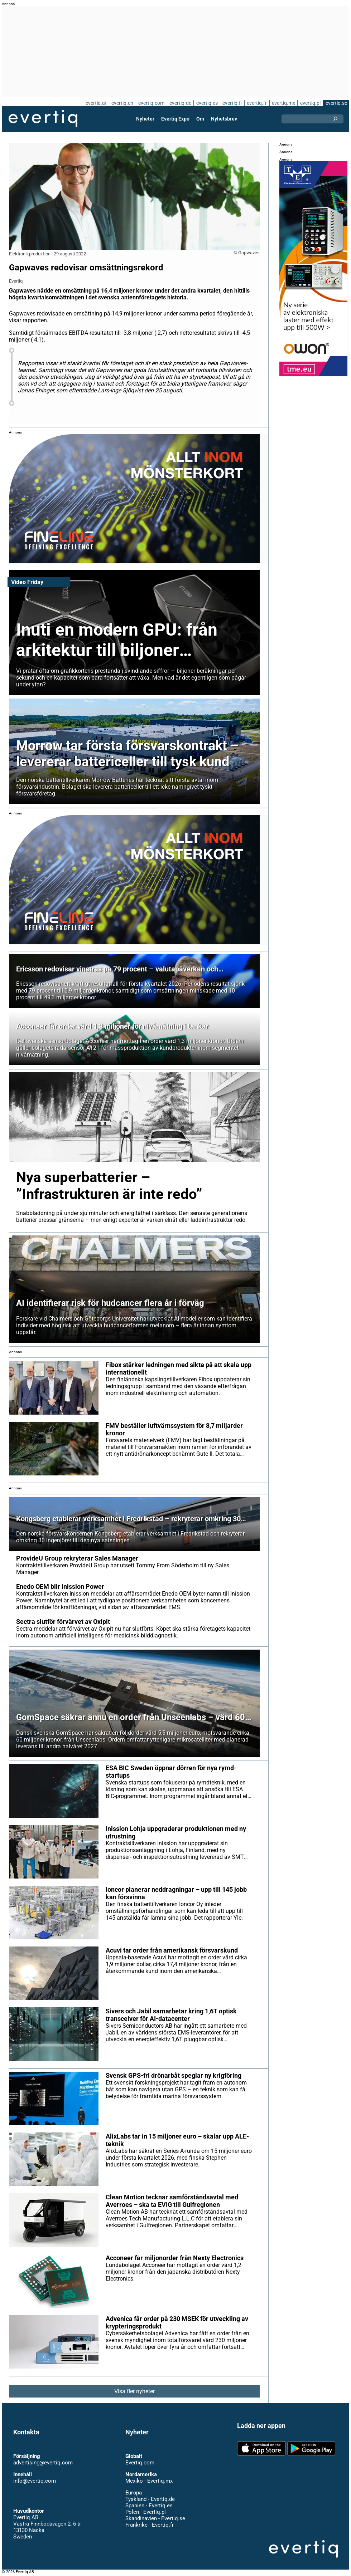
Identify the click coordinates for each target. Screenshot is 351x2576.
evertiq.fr (257, 103)
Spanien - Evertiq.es (149, 2505)
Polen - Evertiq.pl (145, 2512)
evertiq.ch (122, 103)
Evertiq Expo (175, 119)
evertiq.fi (232, 103)
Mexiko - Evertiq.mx (149, 2481)
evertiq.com (151, 103)
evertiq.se (336, 103)
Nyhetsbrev (224, 119)
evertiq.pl (310, 103)
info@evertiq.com (34, 2481)
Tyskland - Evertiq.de (150, 2499)
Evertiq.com (139, 2462)
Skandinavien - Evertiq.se (155, 2518)
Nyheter (145, 119)
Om (200, 119)
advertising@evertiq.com (43, 2462)
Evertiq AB (43, 119)
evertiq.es (207, 103)
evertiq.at (96, 103)
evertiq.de (180, 103)
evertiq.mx (283, 103)
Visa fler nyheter (134, 2391)
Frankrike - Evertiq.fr (149, 2525)
